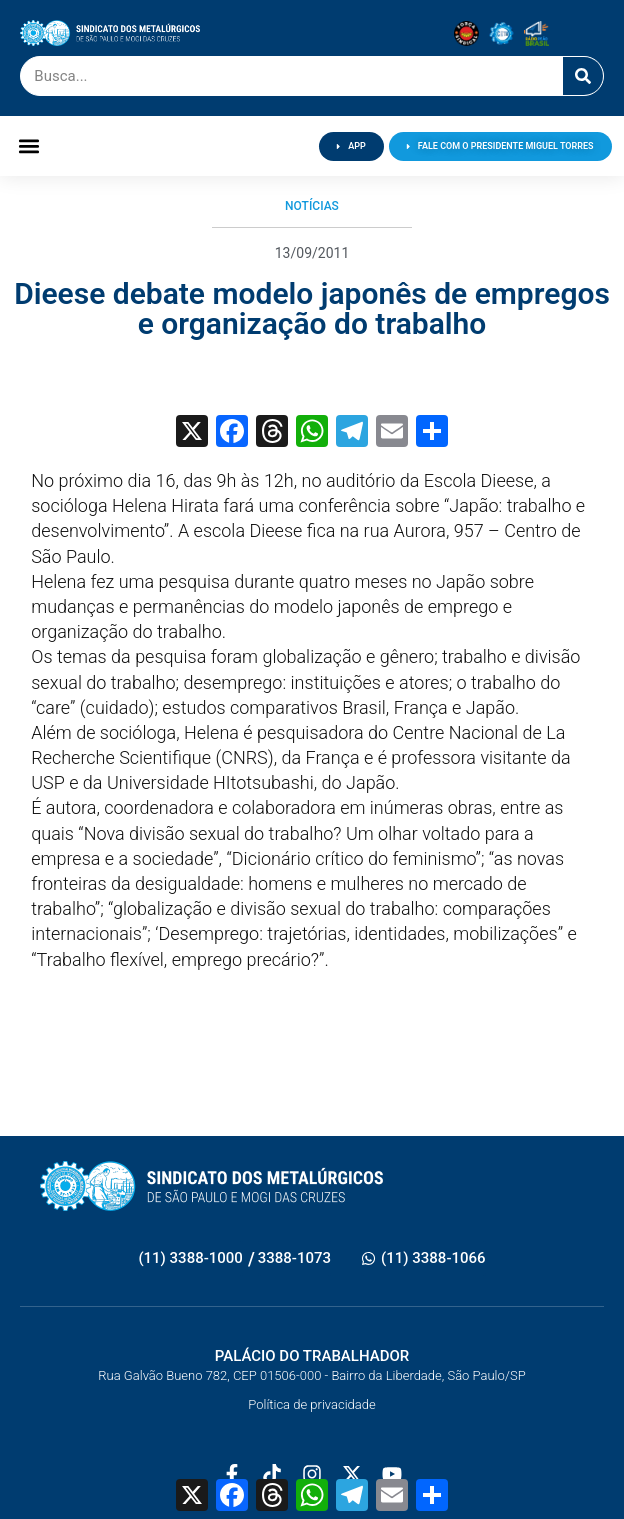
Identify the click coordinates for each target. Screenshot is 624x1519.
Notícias (312, 206)
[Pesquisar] (583, 76)
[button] (28, 146)
